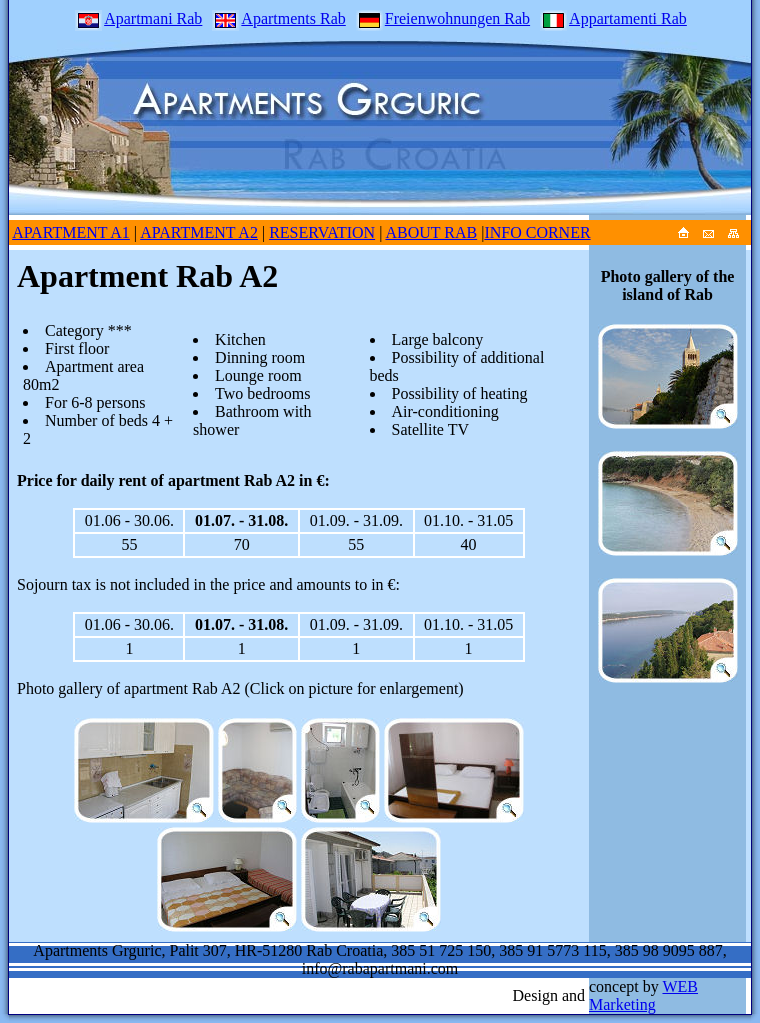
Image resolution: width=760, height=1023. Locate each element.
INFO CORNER (537, 232)
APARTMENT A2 (199, 232)
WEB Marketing (643, 995)
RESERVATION (322, 232)
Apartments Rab (278, 18)
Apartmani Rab (138, 18)
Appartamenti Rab (613, 18)
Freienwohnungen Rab (443, 18)
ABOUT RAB (431, 232)
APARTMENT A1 (71, 232)
